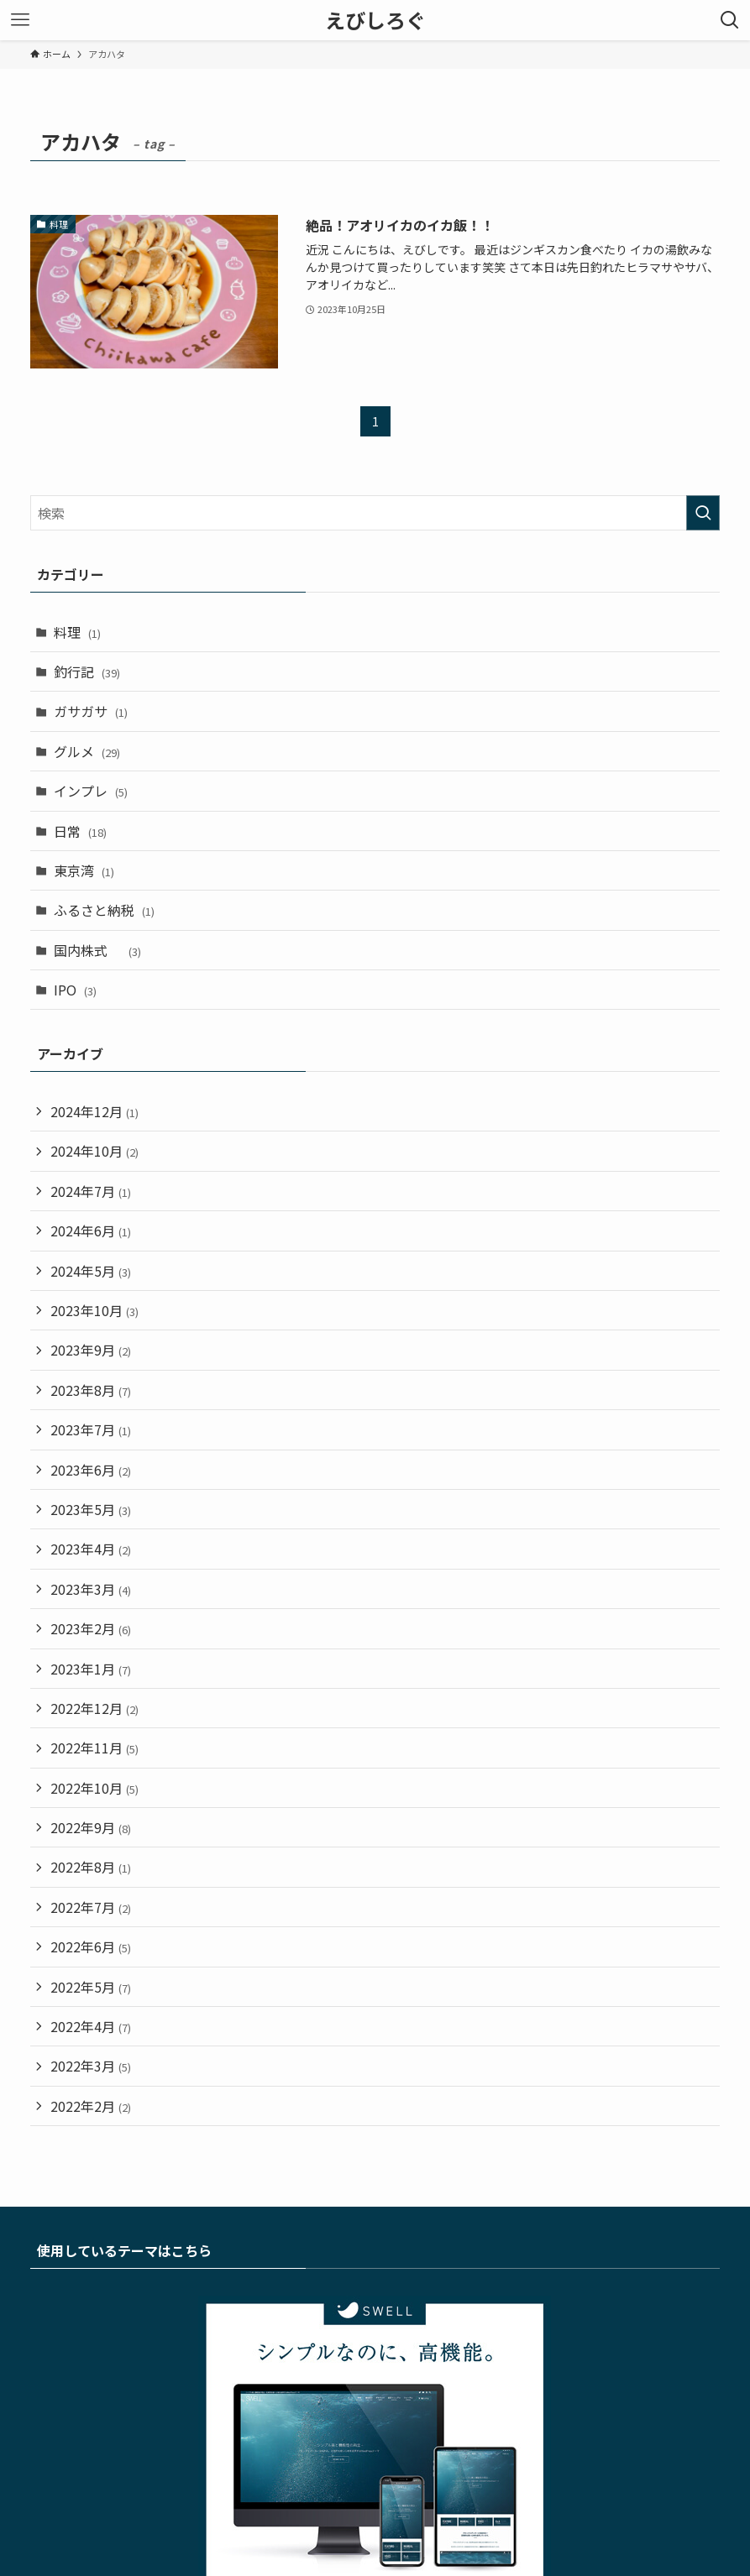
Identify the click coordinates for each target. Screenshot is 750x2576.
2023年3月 (90, 1589)
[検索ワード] (375, 512)
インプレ (91, 791)
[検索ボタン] (730, 20)
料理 (77, 632)
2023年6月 (90, 1470)
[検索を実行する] (703, 512)
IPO (75, 990)
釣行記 (87, 671)
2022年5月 (90, 1987)
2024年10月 (94, 1151)
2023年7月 (90, 1429)
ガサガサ (91, 711)
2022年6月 (90, 1946)
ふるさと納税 (104, 910)
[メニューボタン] (20, 20)
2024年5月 (90, 1271)
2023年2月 (90, 1628)
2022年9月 (90, 1827)
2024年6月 (90, 1230)
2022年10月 (94, 1788)
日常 (80, 831)
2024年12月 (94, 1111)
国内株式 (97, 950)
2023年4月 (90, 1549)
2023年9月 (90, 1350)
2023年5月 (90, 1509)
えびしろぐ (375, 20)
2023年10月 (94, 1310)
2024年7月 (90, 1191)
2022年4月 (90, 2026)
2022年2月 (90, 2106)
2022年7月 (90, 1907)
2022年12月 (94, 1708)
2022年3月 (90, 2066)
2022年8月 (90, 1867)
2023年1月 (90, 1669)
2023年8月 (90, 1390)
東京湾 (84, 870)
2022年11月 (94, 1747)
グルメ (87, 751)
